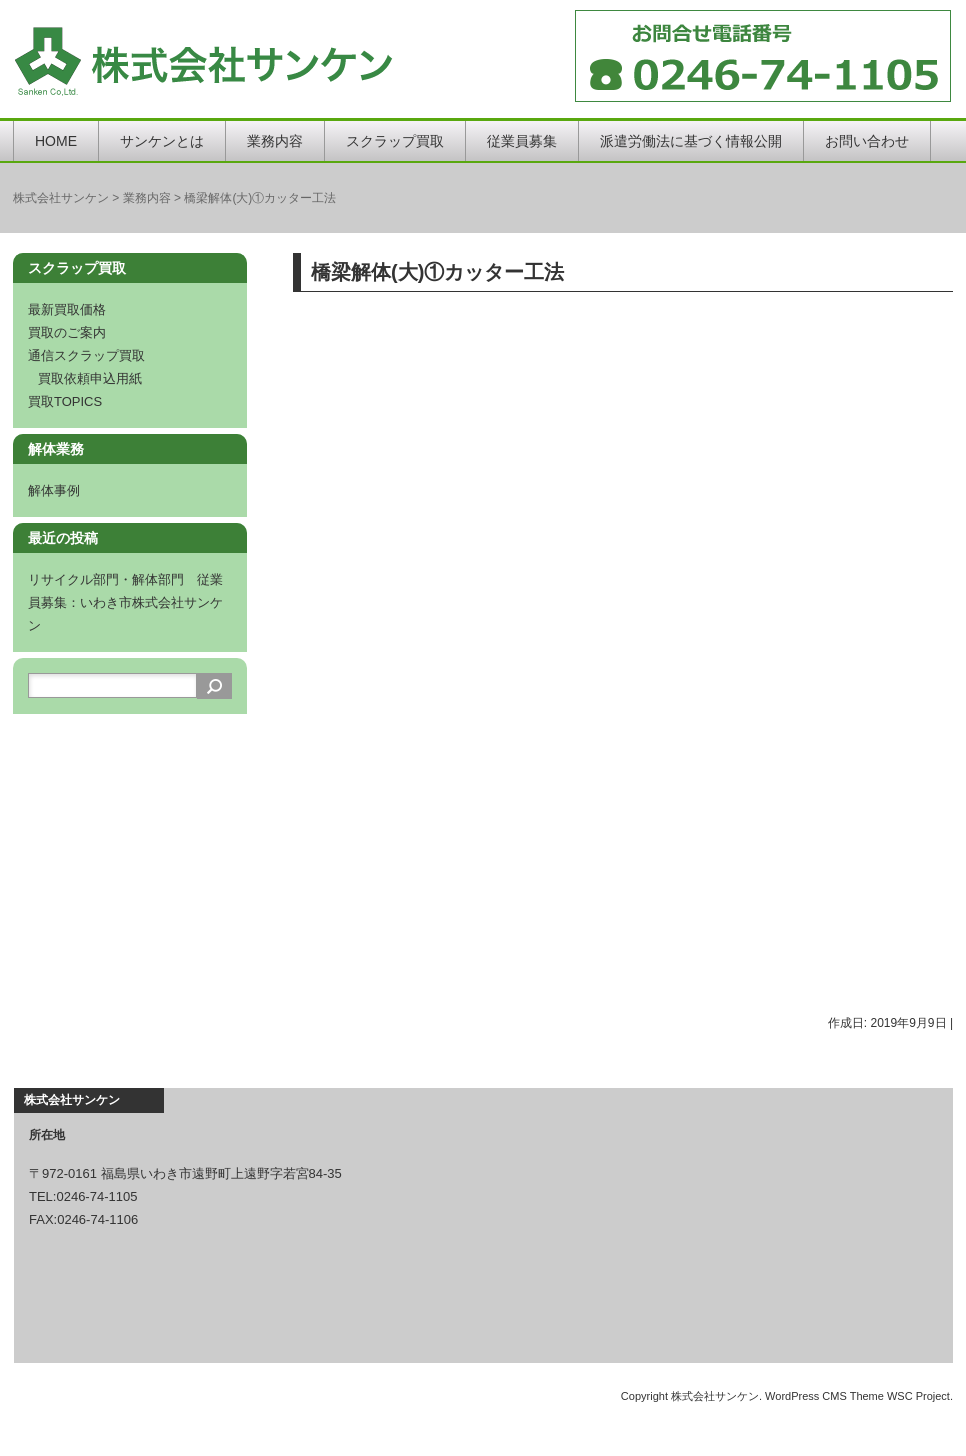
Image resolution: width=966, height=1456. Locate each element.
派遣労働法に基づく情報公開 (691, 141)
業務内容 (275, 141)
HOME (56, 141)
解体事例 (54, 490)
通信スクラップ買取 (86, 355)
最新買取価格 (67, 309)
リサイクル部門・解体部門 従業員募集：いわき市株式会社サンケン (125, 602)
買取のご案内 (67, 332)
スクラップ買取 (395, 141)
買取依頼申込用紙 (90, 378)
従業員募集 (522, 141)
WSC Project (918, 1396)
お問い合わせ (867, 141)
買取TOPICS (65, 401)
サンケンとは (162, 141)
